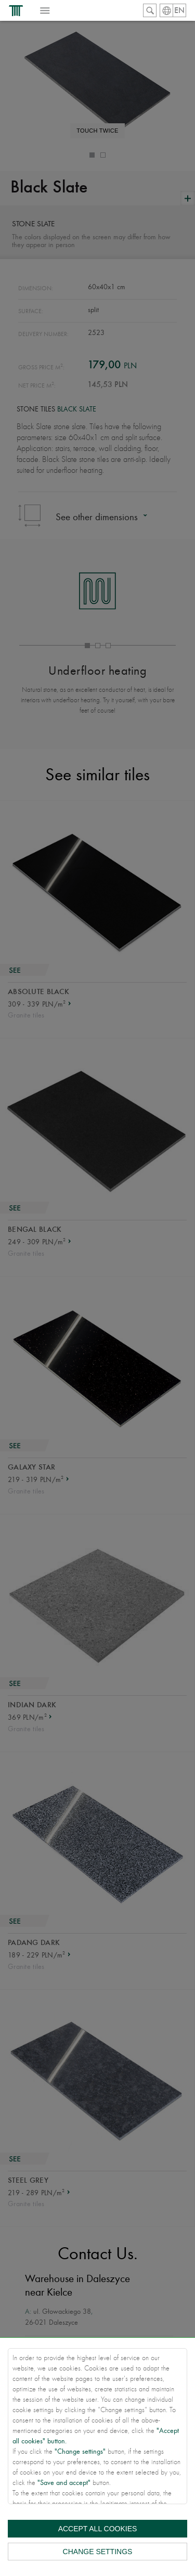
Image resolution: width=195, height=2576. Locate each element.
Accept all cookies (97, 2529)
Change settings (98, 2551)
